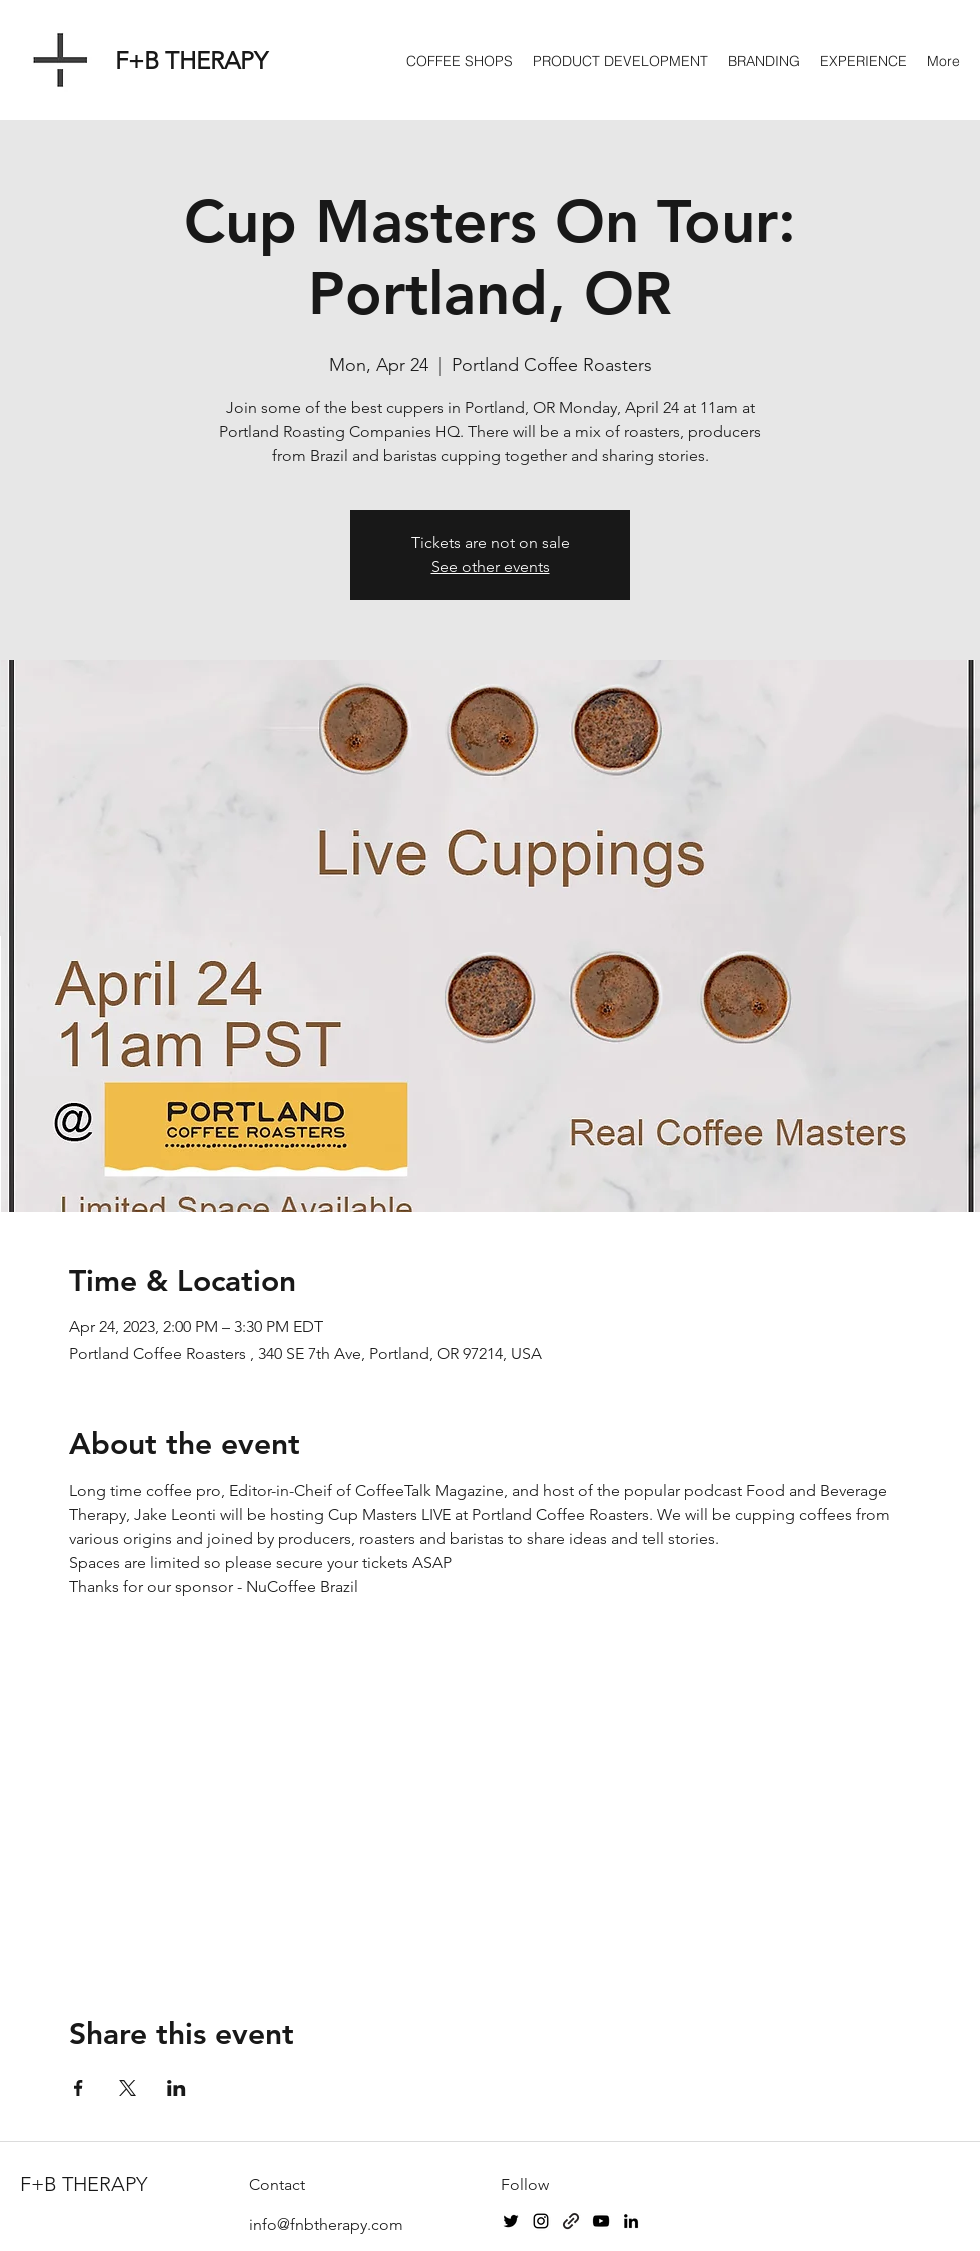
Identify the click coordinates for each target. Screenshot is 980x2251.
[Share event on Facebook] (78, 2088)
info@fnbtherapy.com (326, 2224)
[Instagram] (541, 2221)
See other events (490, 566)
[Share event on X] (127, 2088)
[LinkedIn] (631, 2221)
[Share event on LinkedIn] (176, 2088)
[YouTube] (601, 2221)
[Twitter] (511, 2221)
